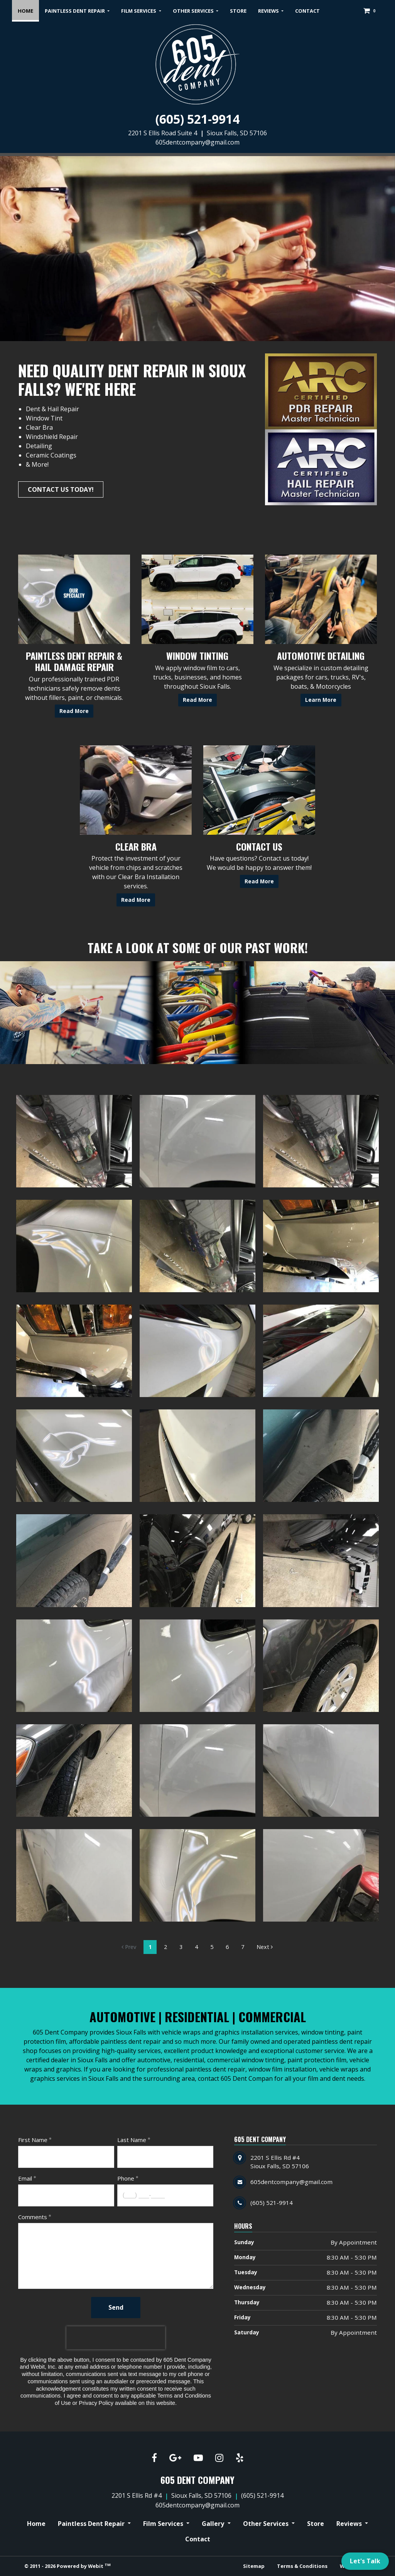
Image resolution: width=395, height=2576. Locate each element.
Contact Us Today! (61, 489)
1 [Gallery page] (150, 1946)
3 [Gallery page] (180, 1946)
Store (238, 10)
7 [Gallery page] (242, 1946)
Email (25, 2178)
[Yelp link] (240, 2458)
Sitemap (254, 2566)
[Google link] (175, 2458)
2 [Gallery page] (165, 1946)
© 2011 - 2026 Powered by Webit (67, 2565)
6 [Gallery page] (227, 1946)
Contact (307, 10)
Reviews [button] (269, 10)
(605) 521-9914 (197, 119)
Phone (125, 2178)
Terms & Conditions (302, 2566)
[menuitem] (25, 11)
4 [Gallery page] (196, 1946)
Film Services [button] (139, 10)
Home (28, 8)
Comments (32, 2217)
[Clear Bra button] (136, 790)
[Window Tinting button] (197, 599)
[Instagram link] (219, 2458)
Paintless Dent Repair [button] (75, 10)
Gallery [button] (214, 2523)
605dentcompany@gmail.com (197, 142)
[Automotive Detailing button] (321, 599)
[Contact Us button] (259, 790)
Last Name (131, 2140)
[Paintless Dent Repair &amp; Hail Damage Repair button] (74, 599)
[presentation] (115, 2337)
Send (115, 2307)
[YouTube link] (198, 2458)
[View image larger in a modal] (74, 1141)
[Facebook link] (154, 2458)
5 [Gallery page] (211, 1946)
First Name (32, 2140)
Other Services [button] (194, 10)
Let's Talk (365, 2561)
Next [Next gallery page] (265, 1946)
